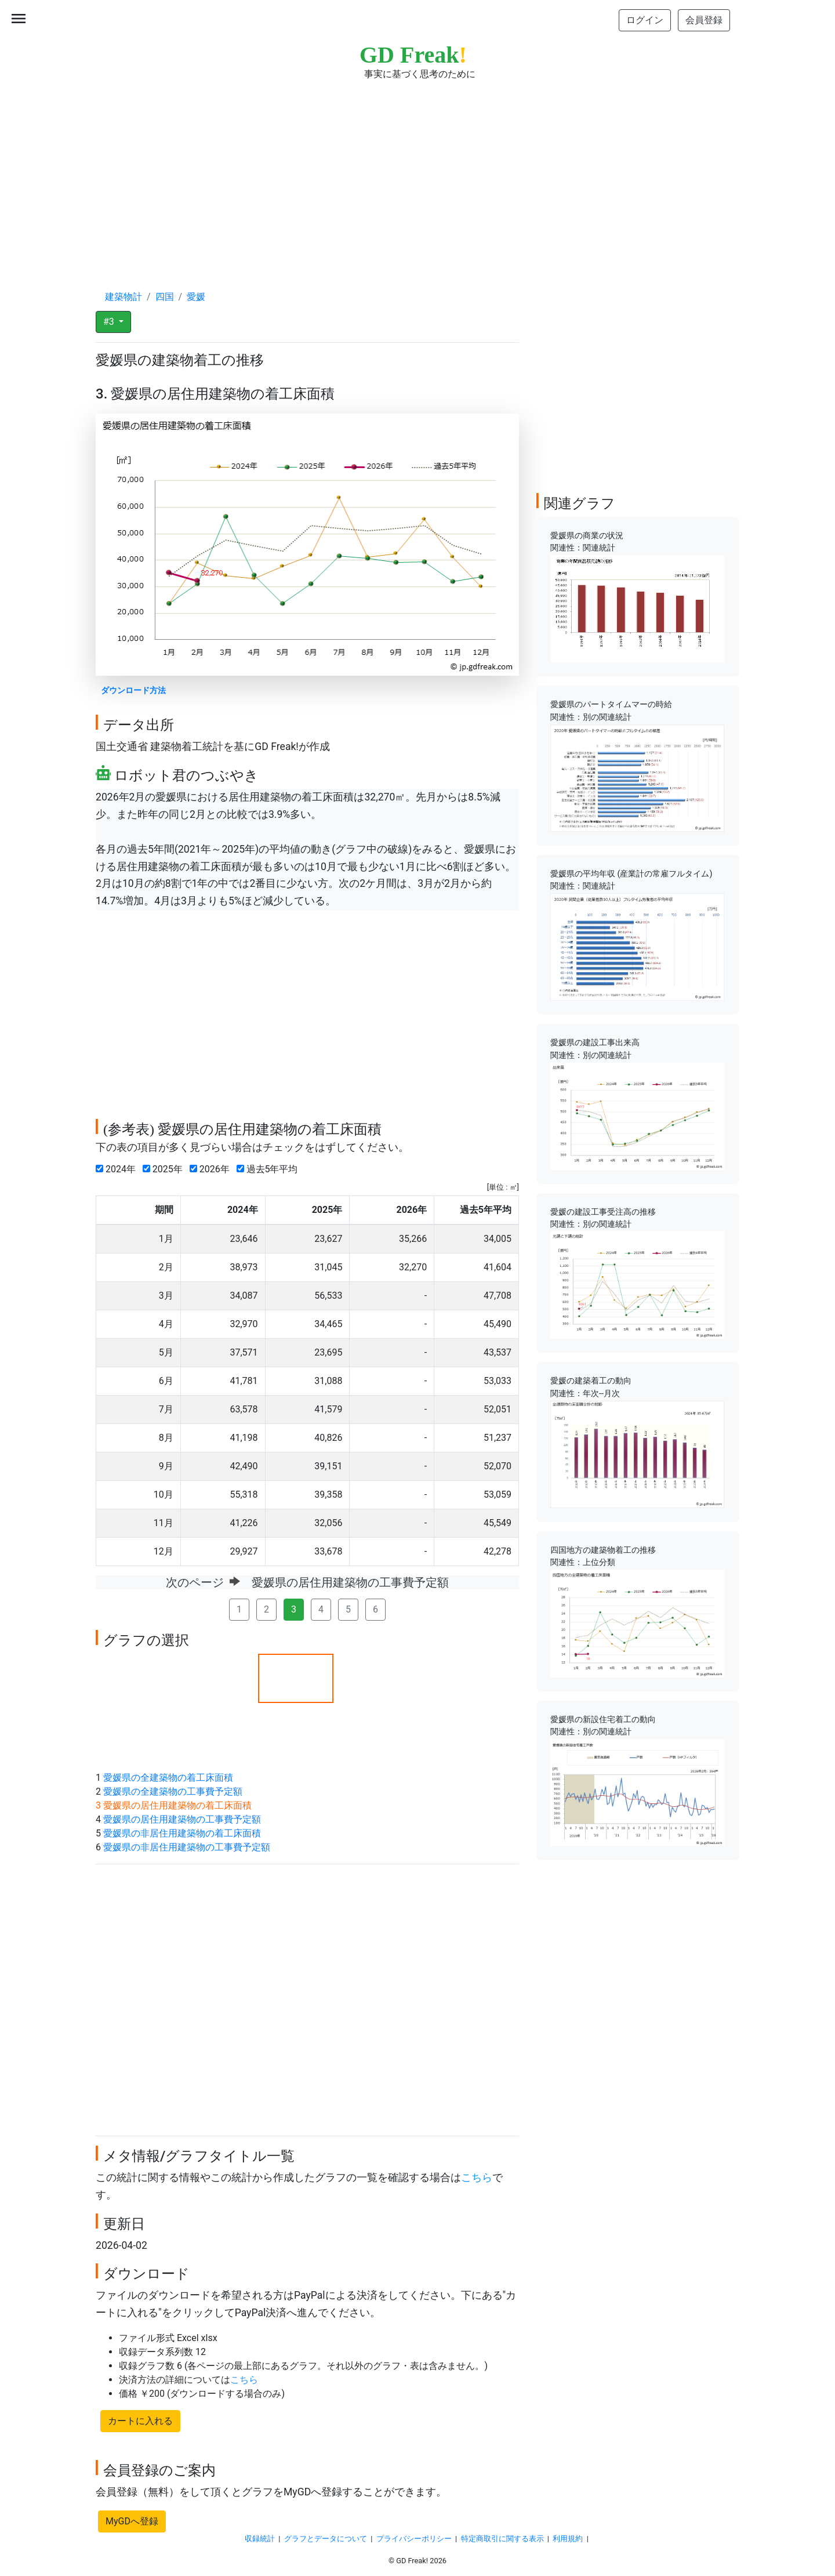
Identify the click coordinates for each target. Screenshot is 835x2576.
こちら (476, 2177)
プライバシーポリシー (414, 2538)
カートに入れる (140, 2420)
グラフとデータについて (325, 2538)
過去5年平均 (270, 1169)
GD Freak (413, 55)
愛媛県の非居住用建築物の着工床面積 (182, 1833)
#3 (110, 321)
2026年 (212, 1169)
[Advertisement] (417, 174)
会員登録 (704, 20)
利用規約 (568, 2538)
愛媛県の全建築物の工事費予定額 (172, 1791)
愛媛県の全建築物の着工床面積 (168, 1777)
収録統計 (260, 2538)
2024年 (118, 1169)
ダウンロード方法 (133, 690)
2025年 (165, 1169)
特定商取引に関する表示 (502, 2538)
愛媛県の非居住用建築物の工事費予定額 (186, 1847)
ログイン (644, 20)
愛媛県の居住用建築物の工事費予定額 (182, 1819)
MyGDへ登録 (132, 2521)
